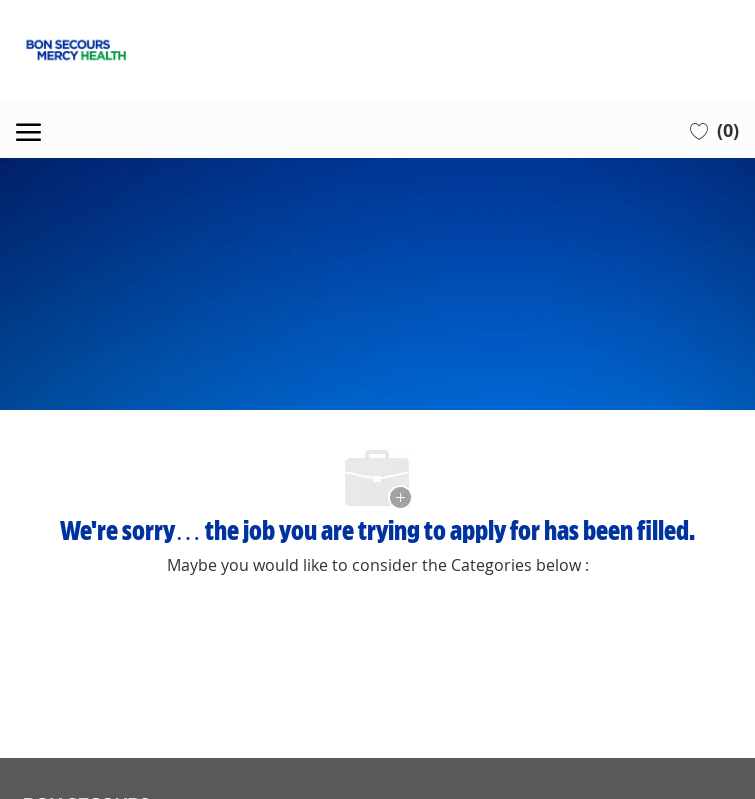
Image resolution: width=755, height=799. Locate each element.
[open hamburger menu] (28, 129)
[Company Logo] (377, 50)
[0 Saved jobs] (714, 129)
